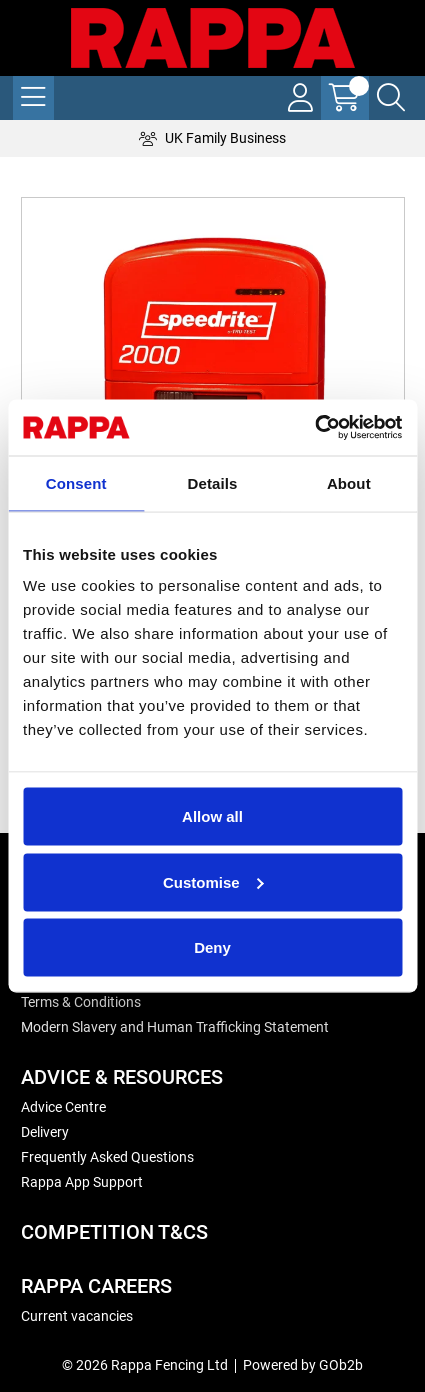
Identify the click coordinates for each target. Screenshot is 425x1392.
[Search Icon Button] (391, 98)
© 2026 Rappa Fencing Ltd (145, 1365)
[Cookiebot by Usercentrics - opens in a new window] (314, 428)
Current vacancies (77, 1316)
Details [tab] (213, 482)
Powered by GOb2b (303, 1365)
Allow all (212, 816)
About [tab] (349, 482)
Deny (212, 947)
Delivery (45, 1132)
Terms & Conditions (81, 1002)
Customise (213, 881)
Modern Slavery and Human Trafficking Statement (175, 1027)
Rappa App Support (82, 1182)
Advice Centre (63, 1107)
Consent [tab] (76, 482)
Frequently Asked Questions (107, 1157)
